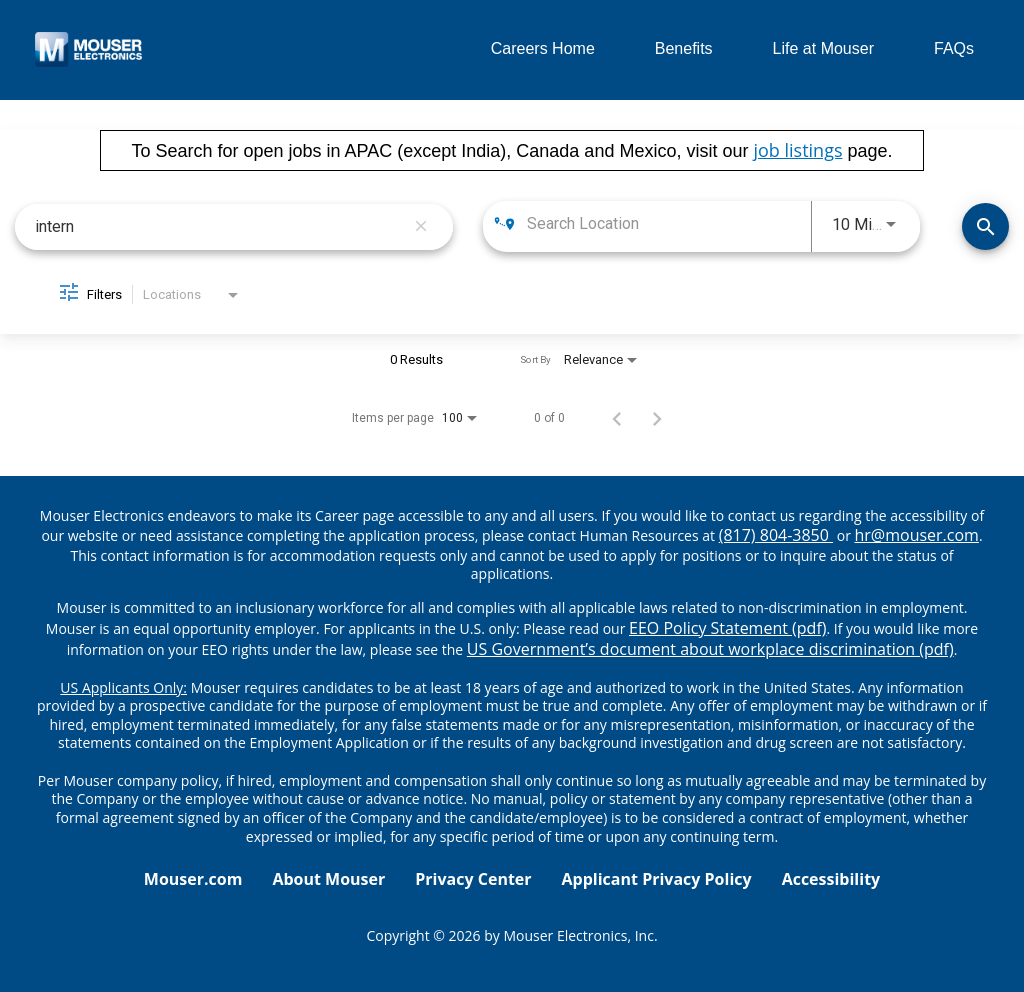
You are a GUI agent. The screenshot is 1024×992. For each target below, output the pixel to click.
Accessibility (831, 879)
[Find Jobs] (985, 226)
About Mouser (328, 879)
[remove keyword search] (421, 227)
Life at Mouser (823, 48)
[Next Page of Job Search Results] (657, 418)
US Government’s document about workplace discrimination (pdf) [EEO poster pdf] (710, 649)
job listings (797, 150)
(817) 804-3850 (776, 535)
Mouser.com (193, 879)
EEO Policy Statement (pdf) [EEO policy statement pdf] (727, 628)
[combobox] (219, 226)
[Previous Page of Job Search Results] (617, 418)
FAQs (954, 48)
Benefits (684, 48)
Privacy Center (473, 879)
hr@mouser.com (917, 535)
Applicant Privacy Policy (657, 879)
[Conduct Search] (985, 226)
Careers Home (543, 48)
